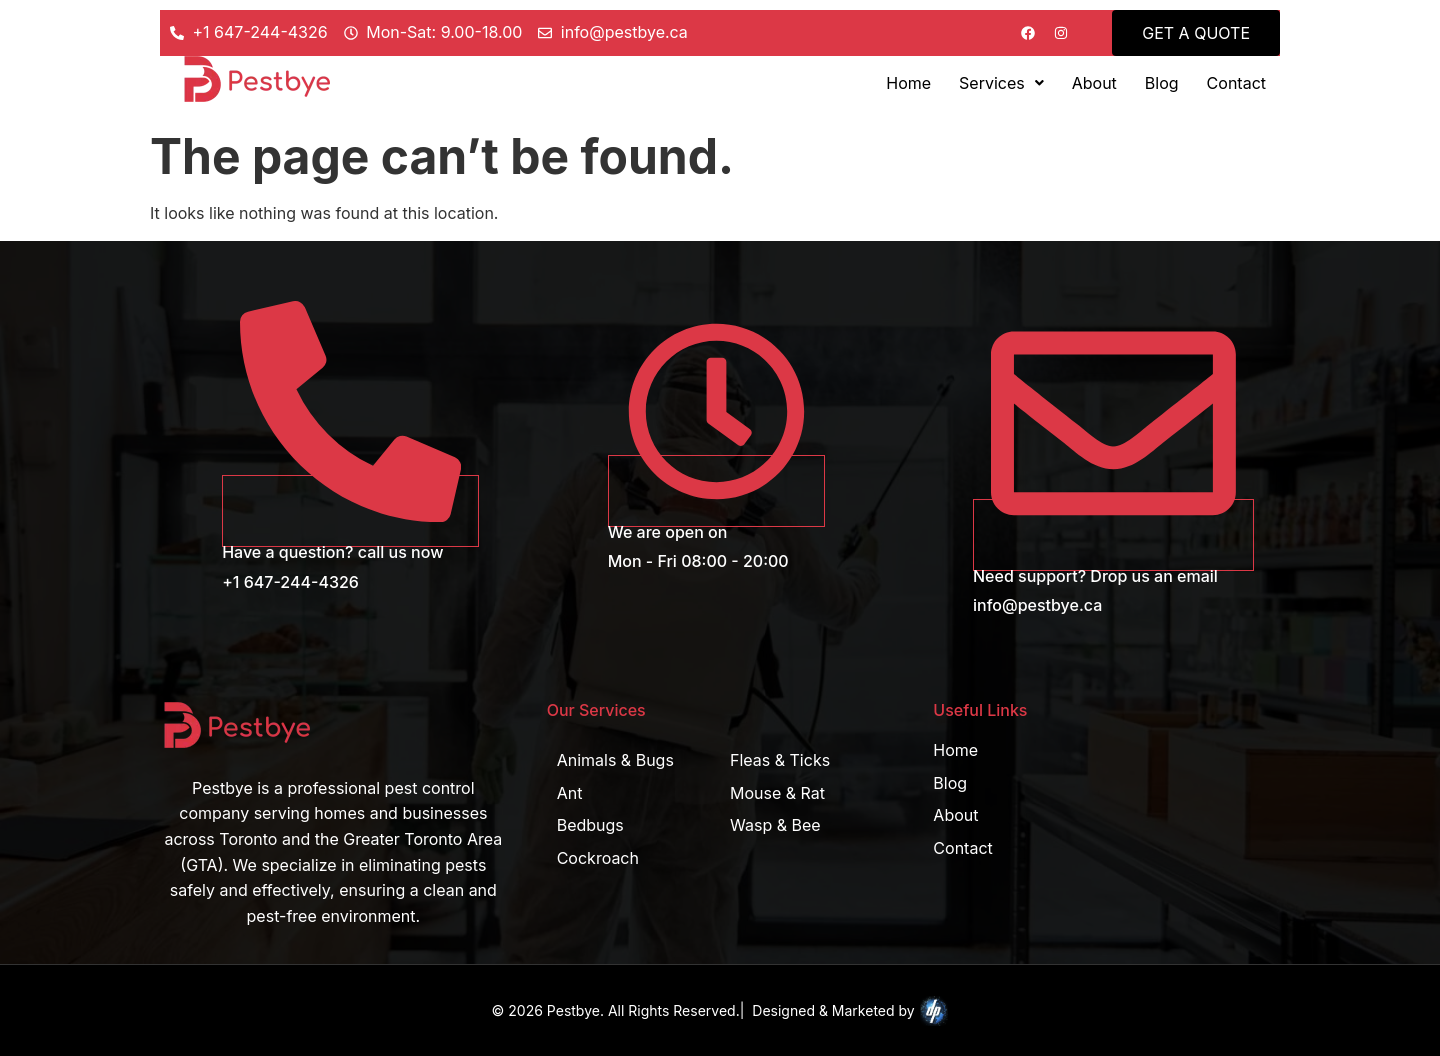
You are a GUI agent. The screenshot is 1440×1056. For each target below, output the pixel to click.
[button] (1001, 83)
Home (908, 83)
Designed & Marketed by (850, 1011)
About (1094, 83)
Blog (1162, 83)
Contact (1236, 83)
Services (1001, 83)
